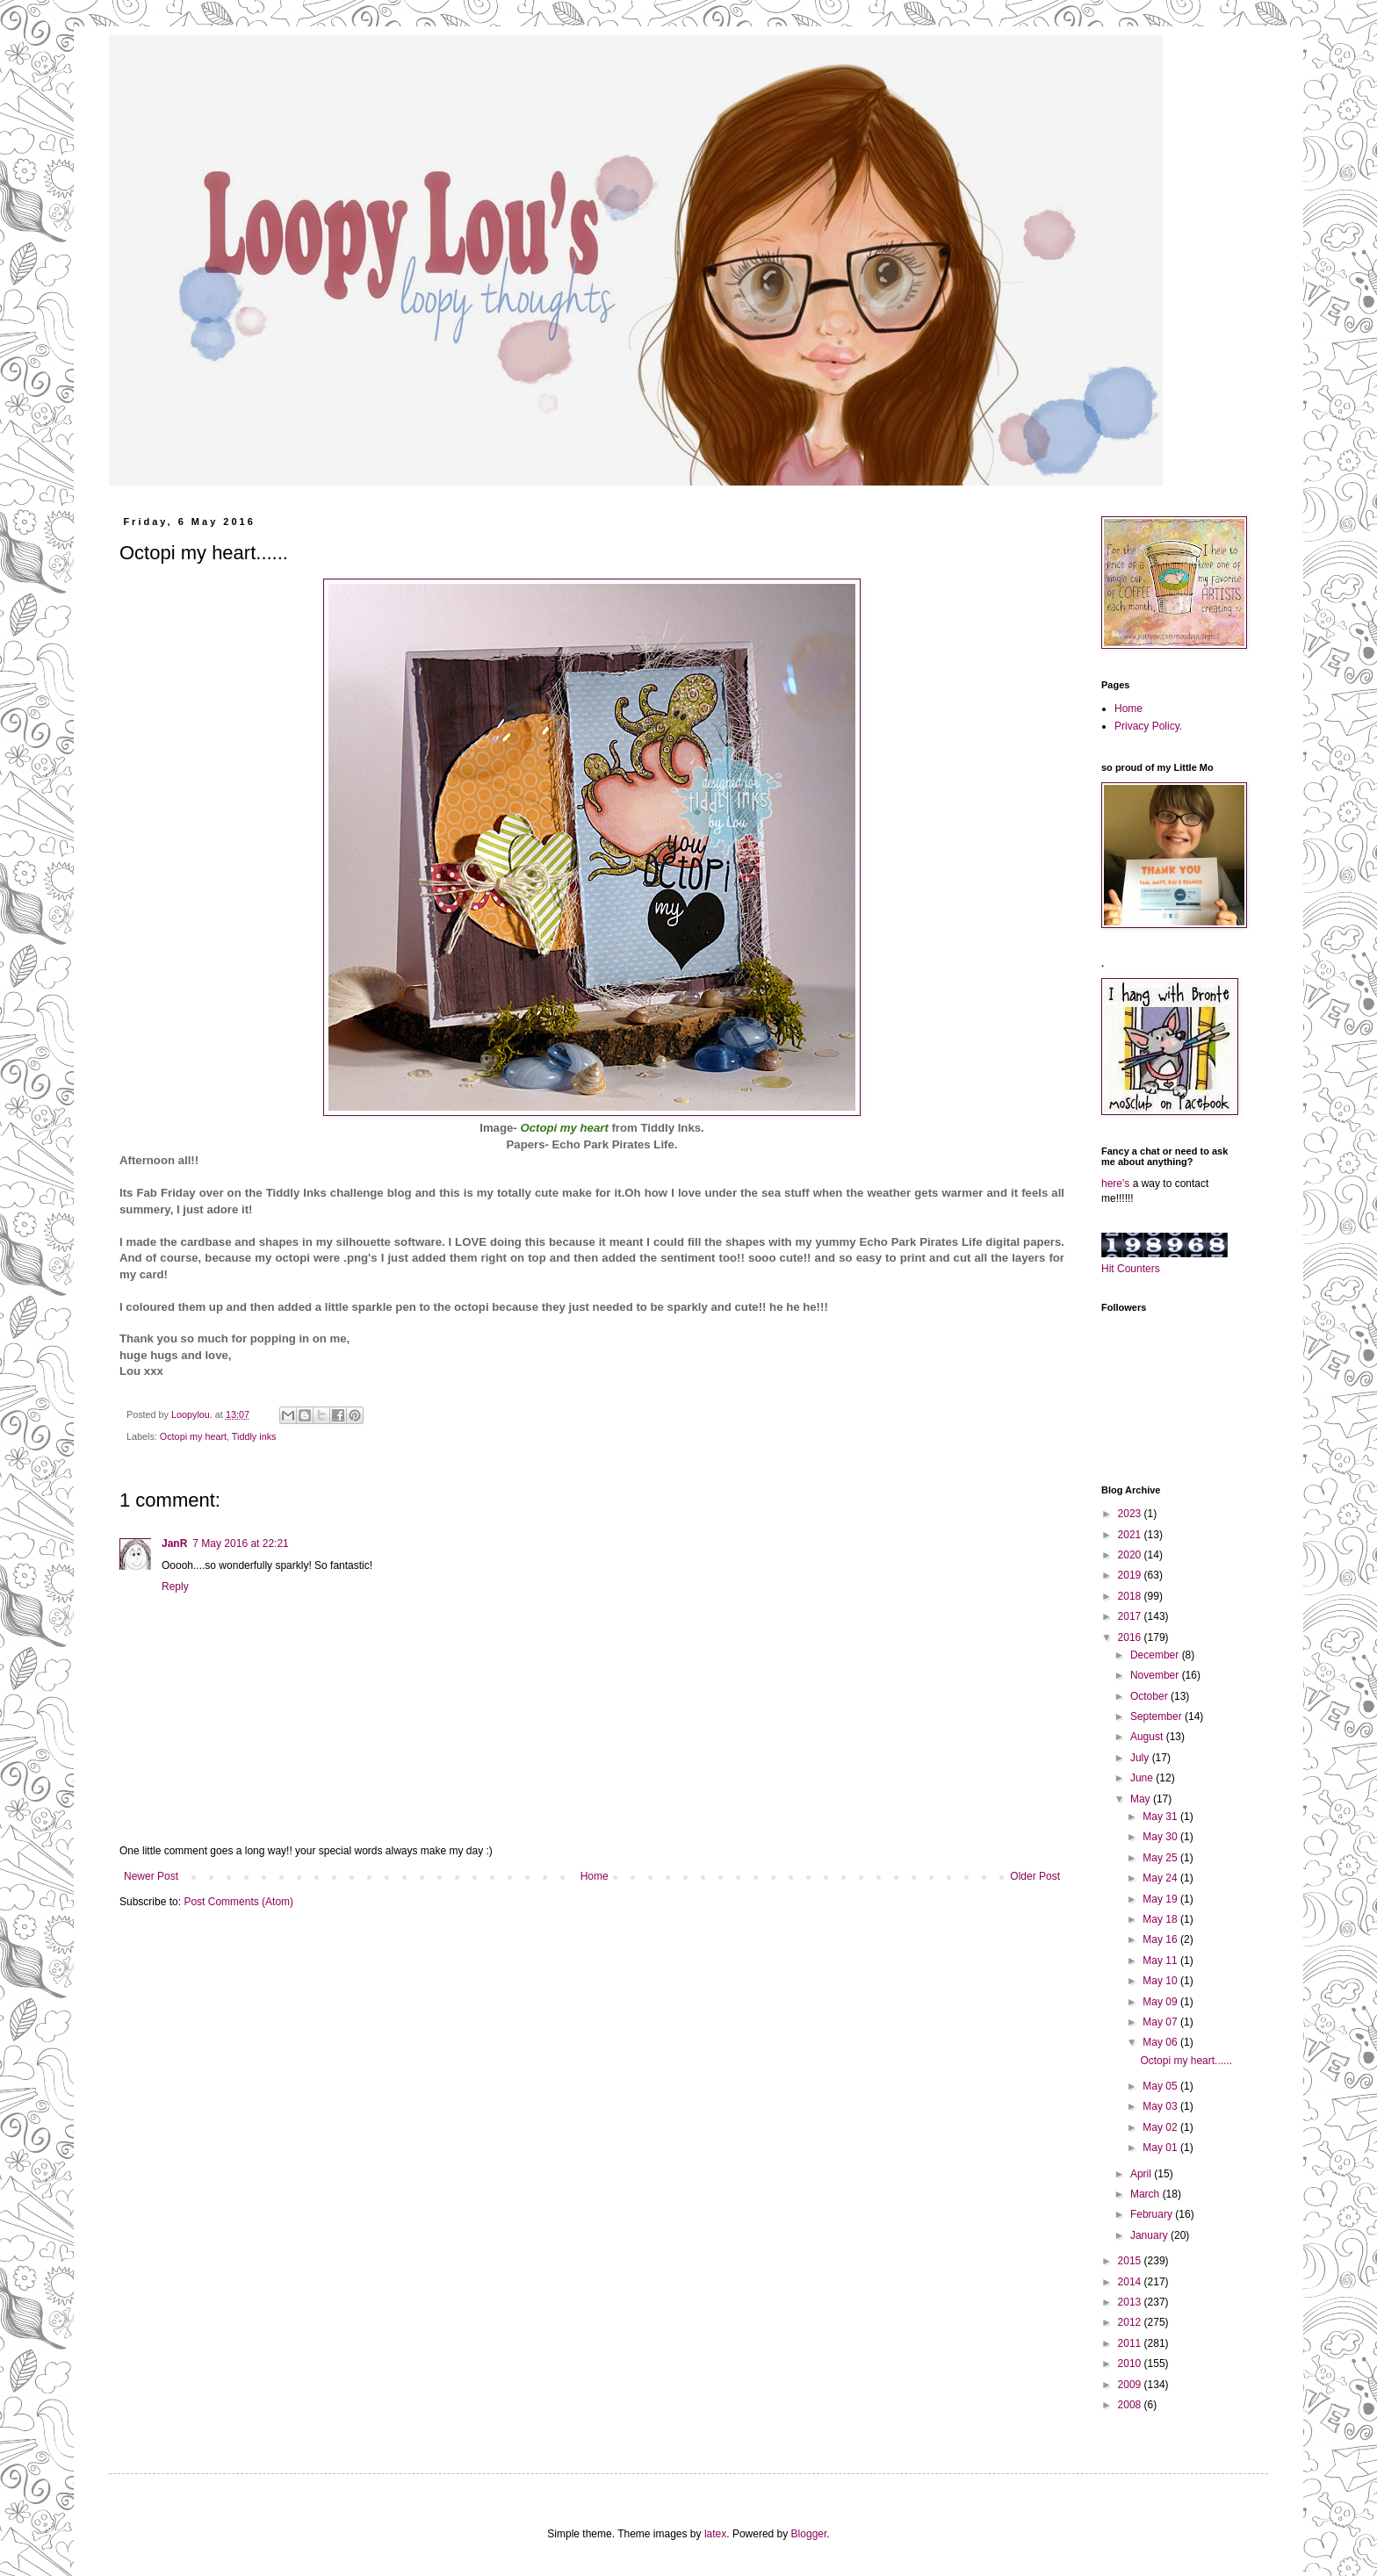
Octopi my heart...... (1186, 2060)
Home (594, 1876)
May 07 (1161, 2022)
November (1156, 1675)
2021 (1131, 1535)
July (1141, 1758)
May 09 (1161, 2002)
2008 (1131, 2405)
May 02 (1161, 2127)
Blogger (809, 2534)
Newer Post (151, 1876)
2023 (1131, 1513)
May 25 (1161, 1858)
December (1156, 1655)
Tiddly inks (254, 1436)
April (1142, 2174)
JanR (174, 1543)
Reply (175, 1586)
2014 (1131, 2282)
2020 (1131, 1555)
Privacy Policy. (1148, 726)
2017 (1131, 1616)
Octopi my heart (193, 1436)
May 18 (1161, 1919)
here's (1115, 1183)
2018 (1131, 1596)
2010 (1131, 2363)
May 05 (1161, 2086)
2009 (1131, 2384)
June (1143, 1778)
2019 (1131, 1575)
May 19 (1161, 1899)
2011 (1131, 2343)
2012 (1131, 2322)
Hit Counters (1130, 1269)
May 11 (1161, 1960)
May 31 (1161, 1816)
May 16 (1161, 1939)
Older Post (1035, 1876)
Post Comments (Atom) (238, 1902)
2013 (1131, 2302)
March (1146, 2194)
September (1157, 1716)
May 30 (1161, 1837)
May (1141, 1799)
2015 (1131, 2261)
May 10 (1161, 1981)
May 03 (1161, 2106)
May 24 (1161, 1878)
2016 (1131, 1637)
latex (715, 2534)
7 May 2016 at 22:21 (240, 1543)
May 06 (1161, 2042)
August (1148, 1737)
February (1152, 2214)
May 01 (1161, 2147)
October (1150, 1696)
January (1150, 2235)
